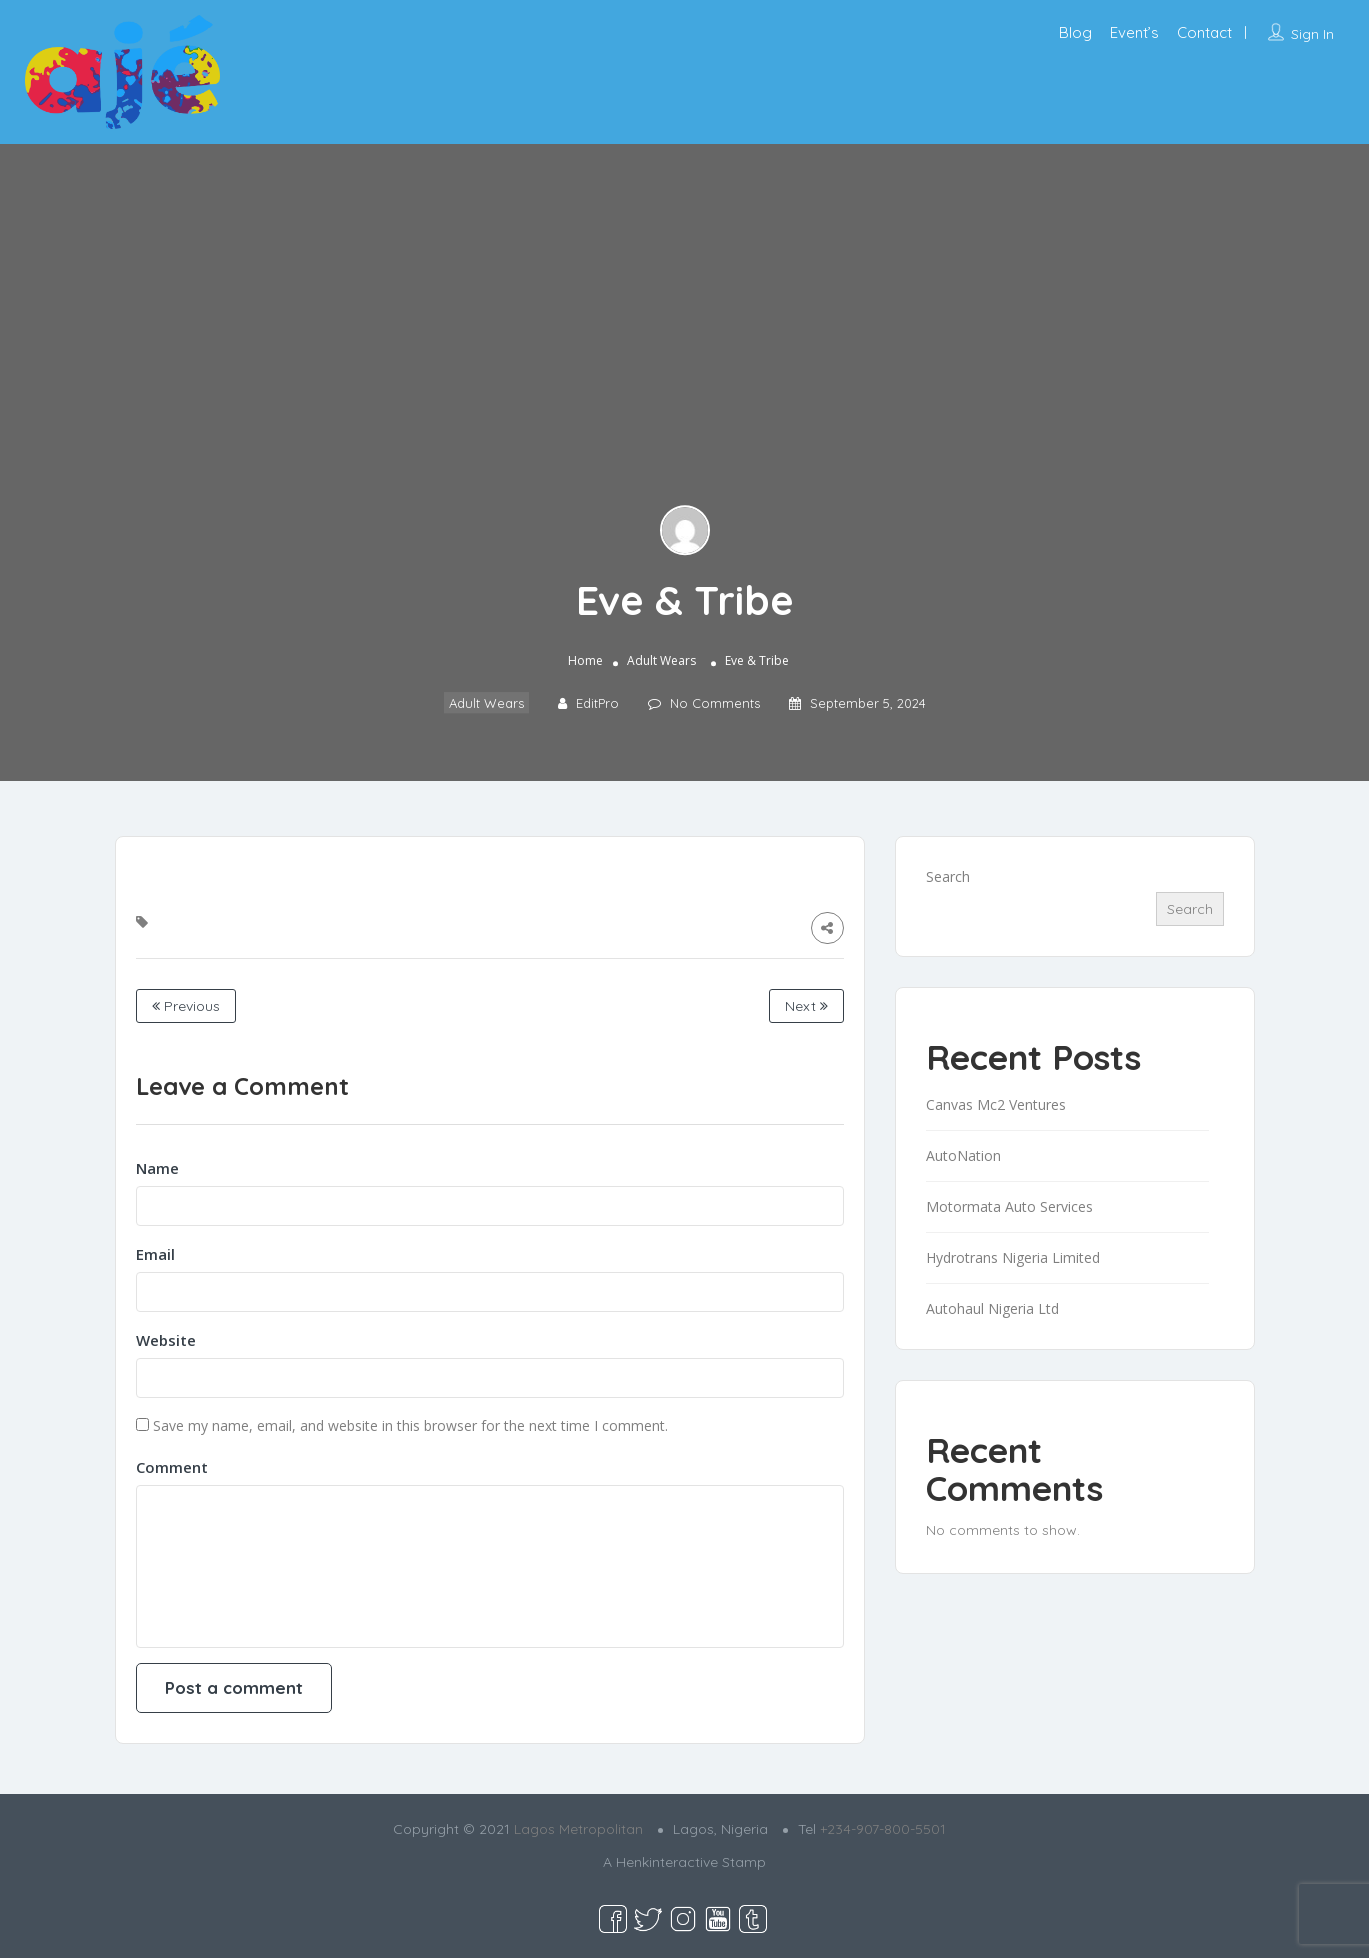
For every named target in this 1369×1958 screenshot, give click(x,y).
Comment (172, 1467)
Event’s (1134, 32)
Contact (1204, 32)
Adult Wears (661, 660)
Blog (1075, 32)
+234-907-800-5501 (883, 1829)
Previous (186, 1006)
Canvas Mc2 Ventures (996, 1104)
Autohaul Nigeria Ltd (992, 1308)
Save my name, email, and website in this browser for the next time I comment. (410, 1425)
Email (155, 1254)
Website (166, 1340)
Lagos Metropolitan (578, 1829)
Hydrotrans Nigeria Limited (1013, 1257)
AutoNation (963, 1155)
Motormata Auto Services (1009, 1206)
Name (157, 1168)
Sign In (1312, 34)
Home (585, 660)
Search (948, 876)
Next (806, 1006)
